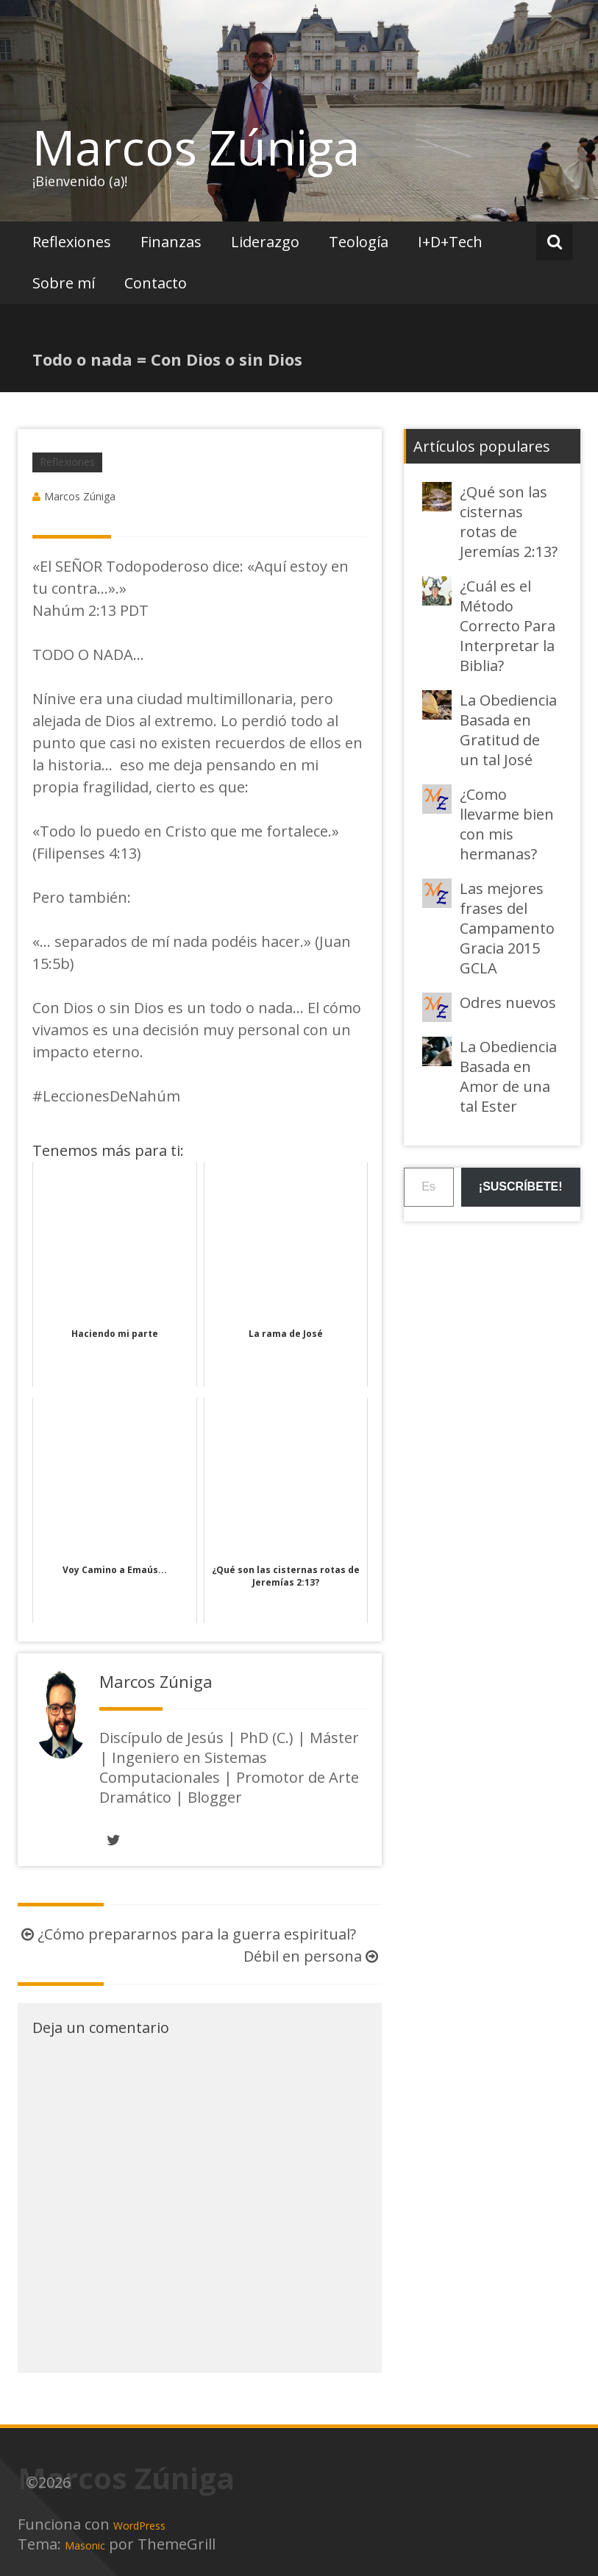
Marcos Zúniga (196, 147)
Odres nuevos (508, 1002)
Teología (358, 242)
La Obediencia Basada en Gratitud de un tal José (508, 730)
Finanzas (171, 242)
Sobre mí (63, 283)
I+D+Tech (450, 242)
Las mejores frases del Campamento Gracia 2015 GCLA (507, 928)
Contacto (155, 283)
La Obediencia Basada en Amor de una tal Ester (508, 1076)
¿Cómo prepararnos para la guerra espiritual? (187, 1934)
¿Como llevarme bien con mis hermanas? (507, 824)
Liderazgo (265, 242)
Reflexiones (71, 242)
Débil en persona (312, 1956)
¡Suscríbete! (521, 1186)
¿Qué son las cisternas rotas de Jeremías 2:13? (509, 521)
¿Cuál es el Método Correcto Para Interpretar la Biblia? (507, 625)
